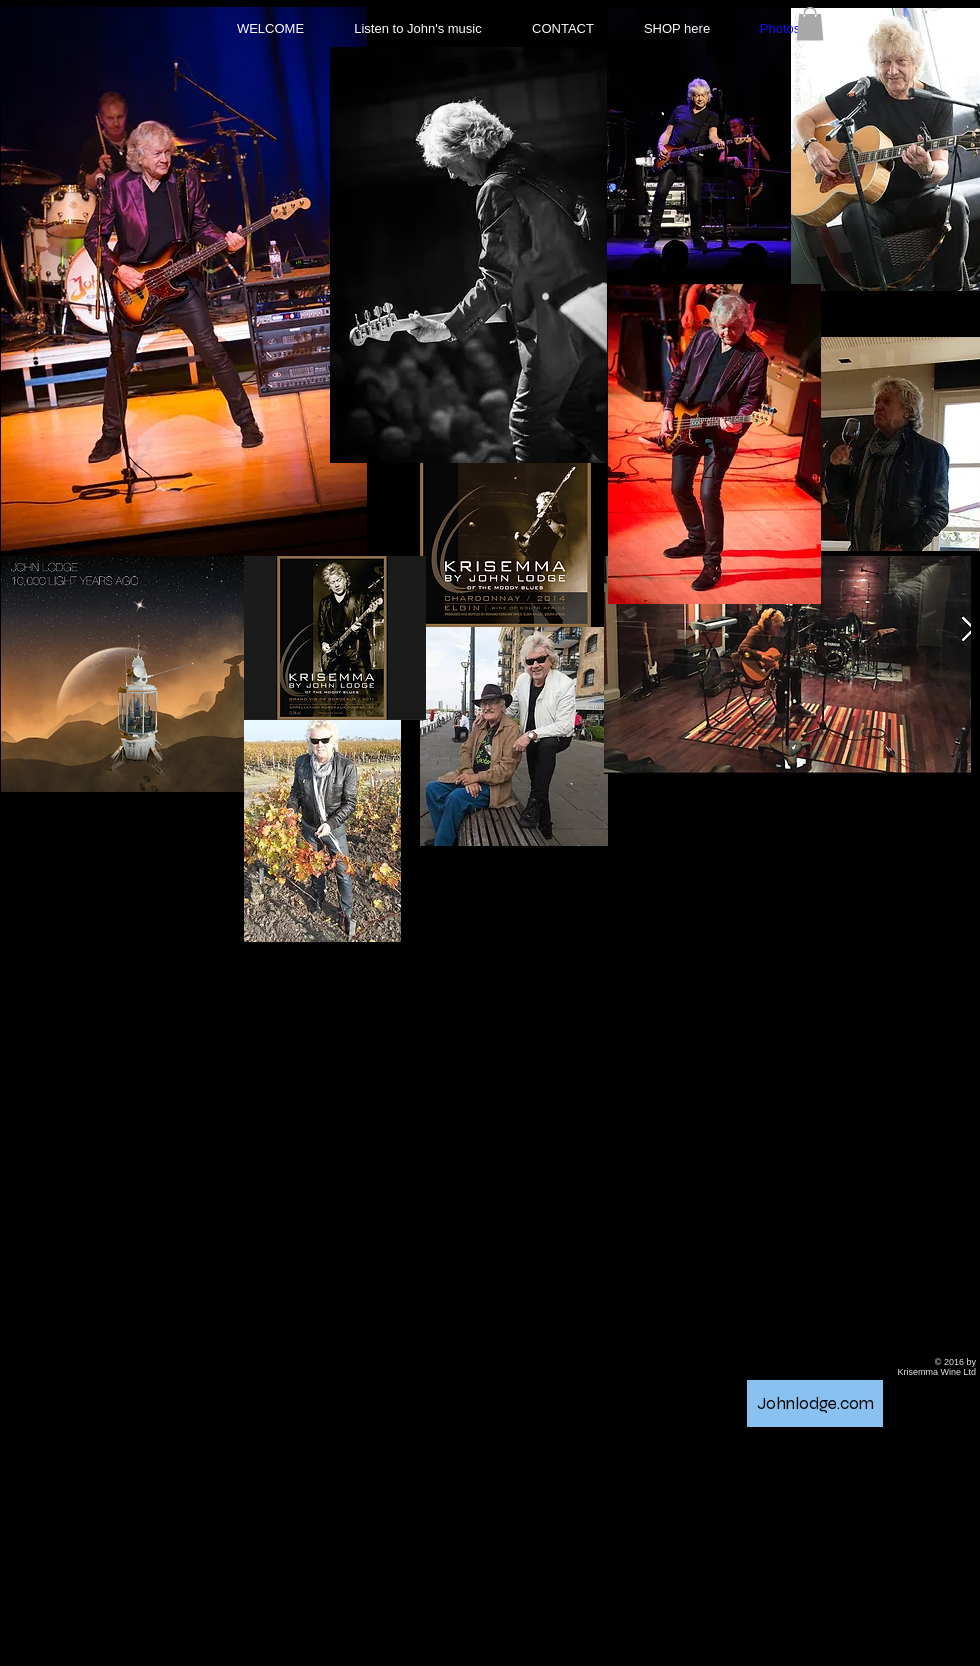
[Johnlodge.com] (815, 1403)
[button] (810, 23)
